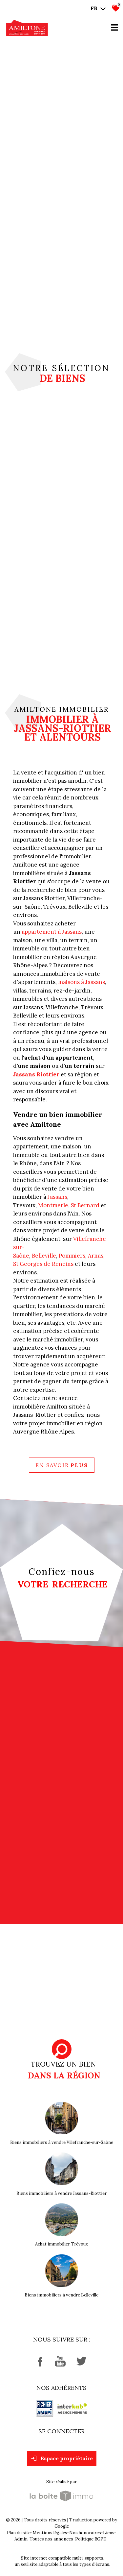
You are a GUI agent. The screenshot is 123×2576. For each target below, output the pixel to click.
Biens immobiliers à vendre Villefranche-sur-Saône (61, 2142)
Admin (21, 2539)
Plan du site (19, 2533)
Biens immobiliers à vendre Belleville (61, 2295)
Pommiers (72, 1255)
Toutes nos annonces (51, 2539)
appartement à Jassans (52, 931)
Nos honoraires (85, 2533)
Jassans (57, 1196)
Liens (108, 2533)
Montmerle (53, 1205)
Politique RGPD (91, 2539)
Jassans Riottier (36, 1074)
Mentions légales (49, 2533)
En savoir (61, 1465)
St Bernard (85, 1205)
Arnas (95, 1255)
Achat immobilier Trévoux (61, 2244)
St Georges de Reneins (43, 1263)
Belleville (44, 1255)
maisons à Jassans (81, 982)
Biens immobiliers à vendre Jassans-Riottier (61, 2193)
